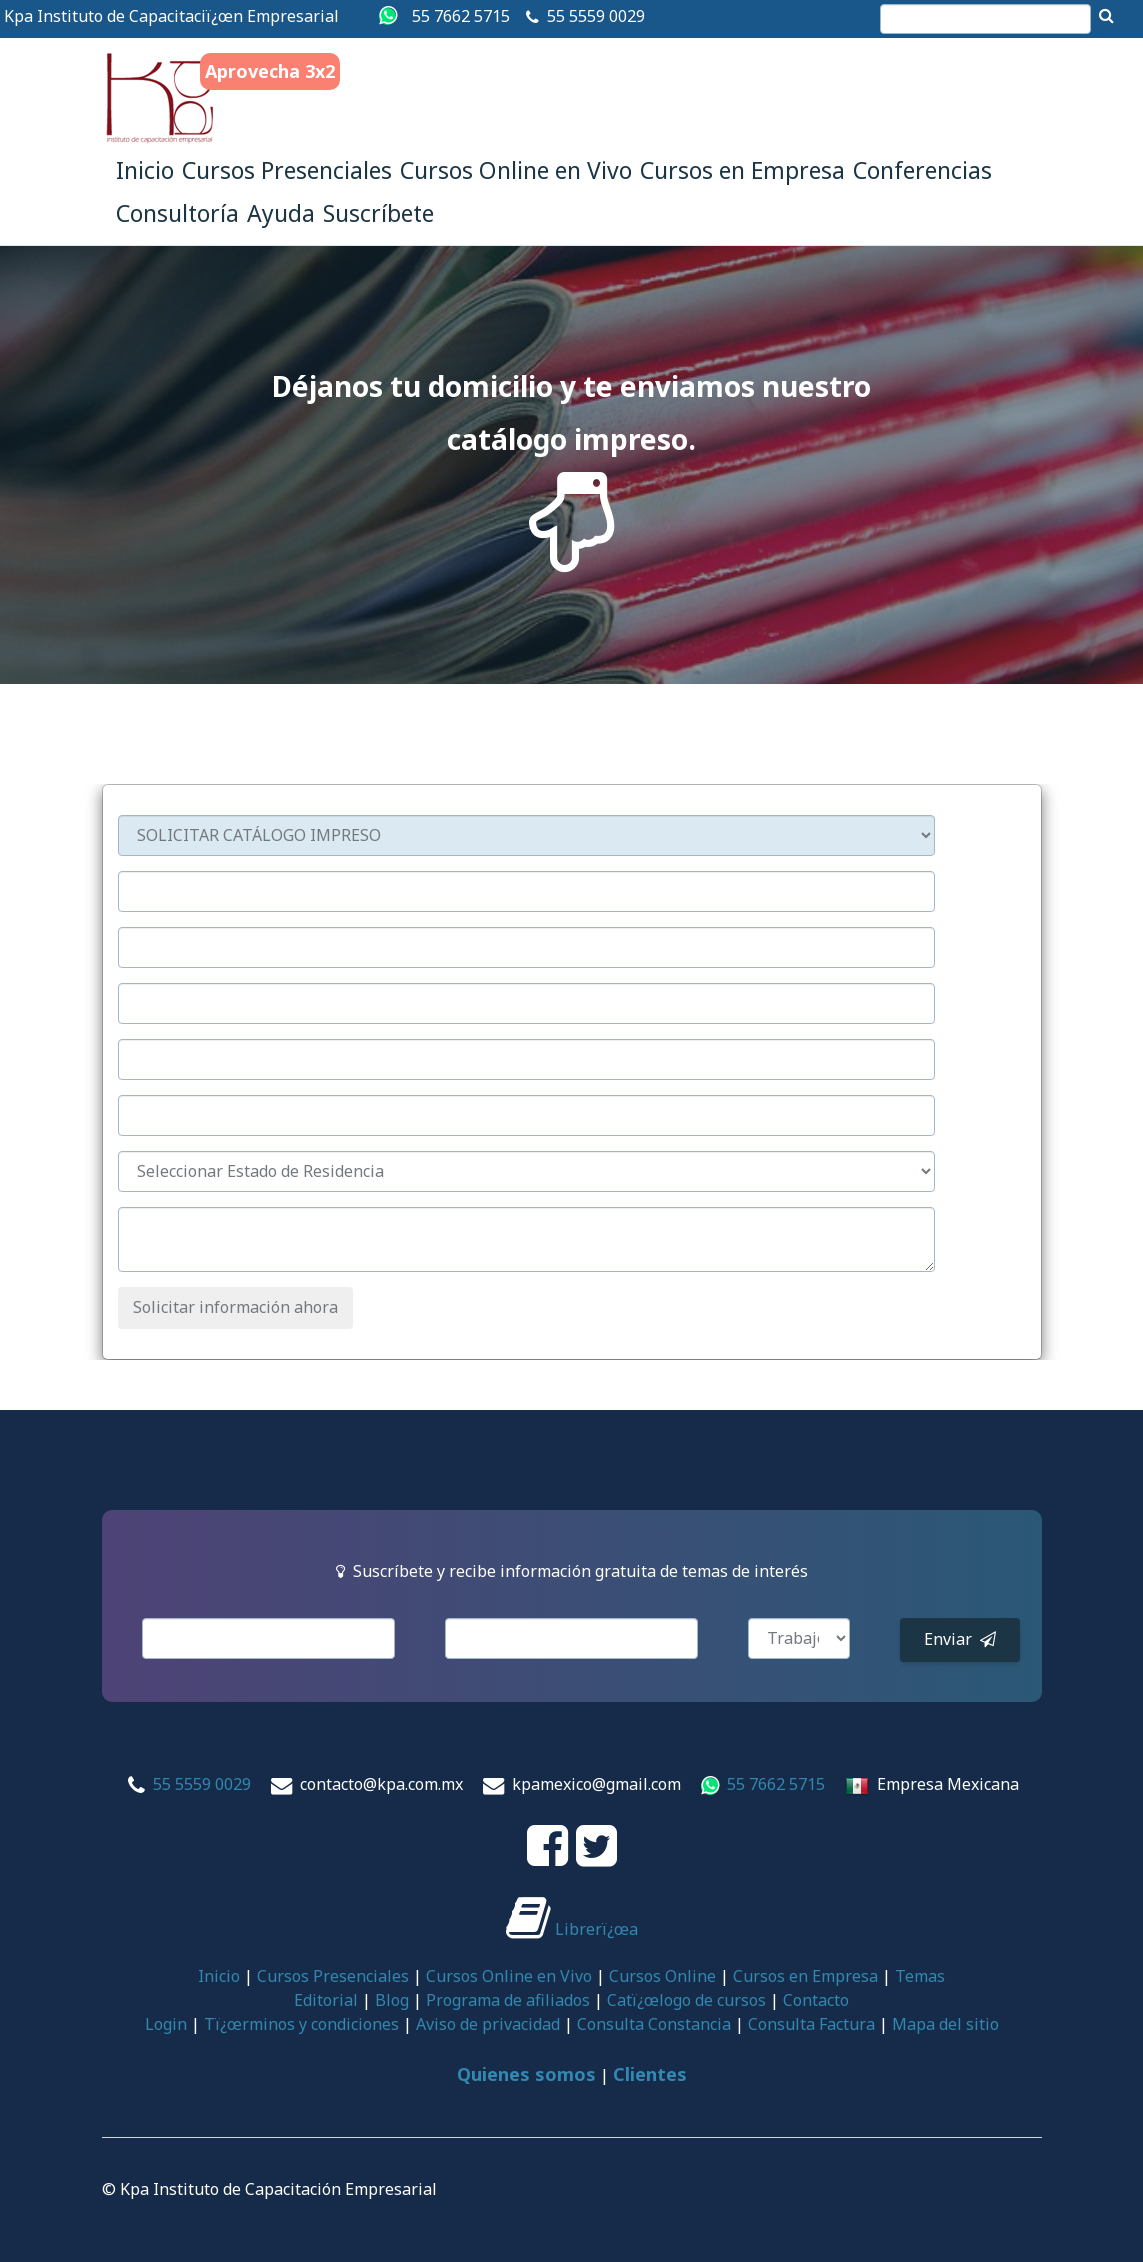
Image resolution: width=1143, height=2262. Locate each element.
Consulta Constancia (654, 2024)
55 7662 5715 (461, 16)
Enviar (960, 1639)
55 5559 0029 (596, 16)
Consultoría (177, 213)
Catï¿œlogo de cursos (686, 2000)
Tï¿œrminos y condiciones (301, 2024)
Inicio (145, 170)
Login (166, 2024)
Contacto (816, 2000)
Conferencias (922, 170)
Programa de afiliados (508, 2000)
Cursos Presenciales (287, 170)
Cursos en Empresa (742, 170)
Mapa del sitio (945, 2024)
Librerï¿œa (572, 1929)
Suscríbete (378, 213)
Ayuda (281, 213)
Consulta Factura (811, 2024)
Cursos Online (662, 1976)
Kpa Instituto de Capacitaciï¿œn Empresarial (171, 16)
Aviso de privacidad (488, 2024)
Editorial (326, 2000)
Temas (920, 1976)
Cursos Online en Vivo (516, 170)
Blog (392, 2000)
